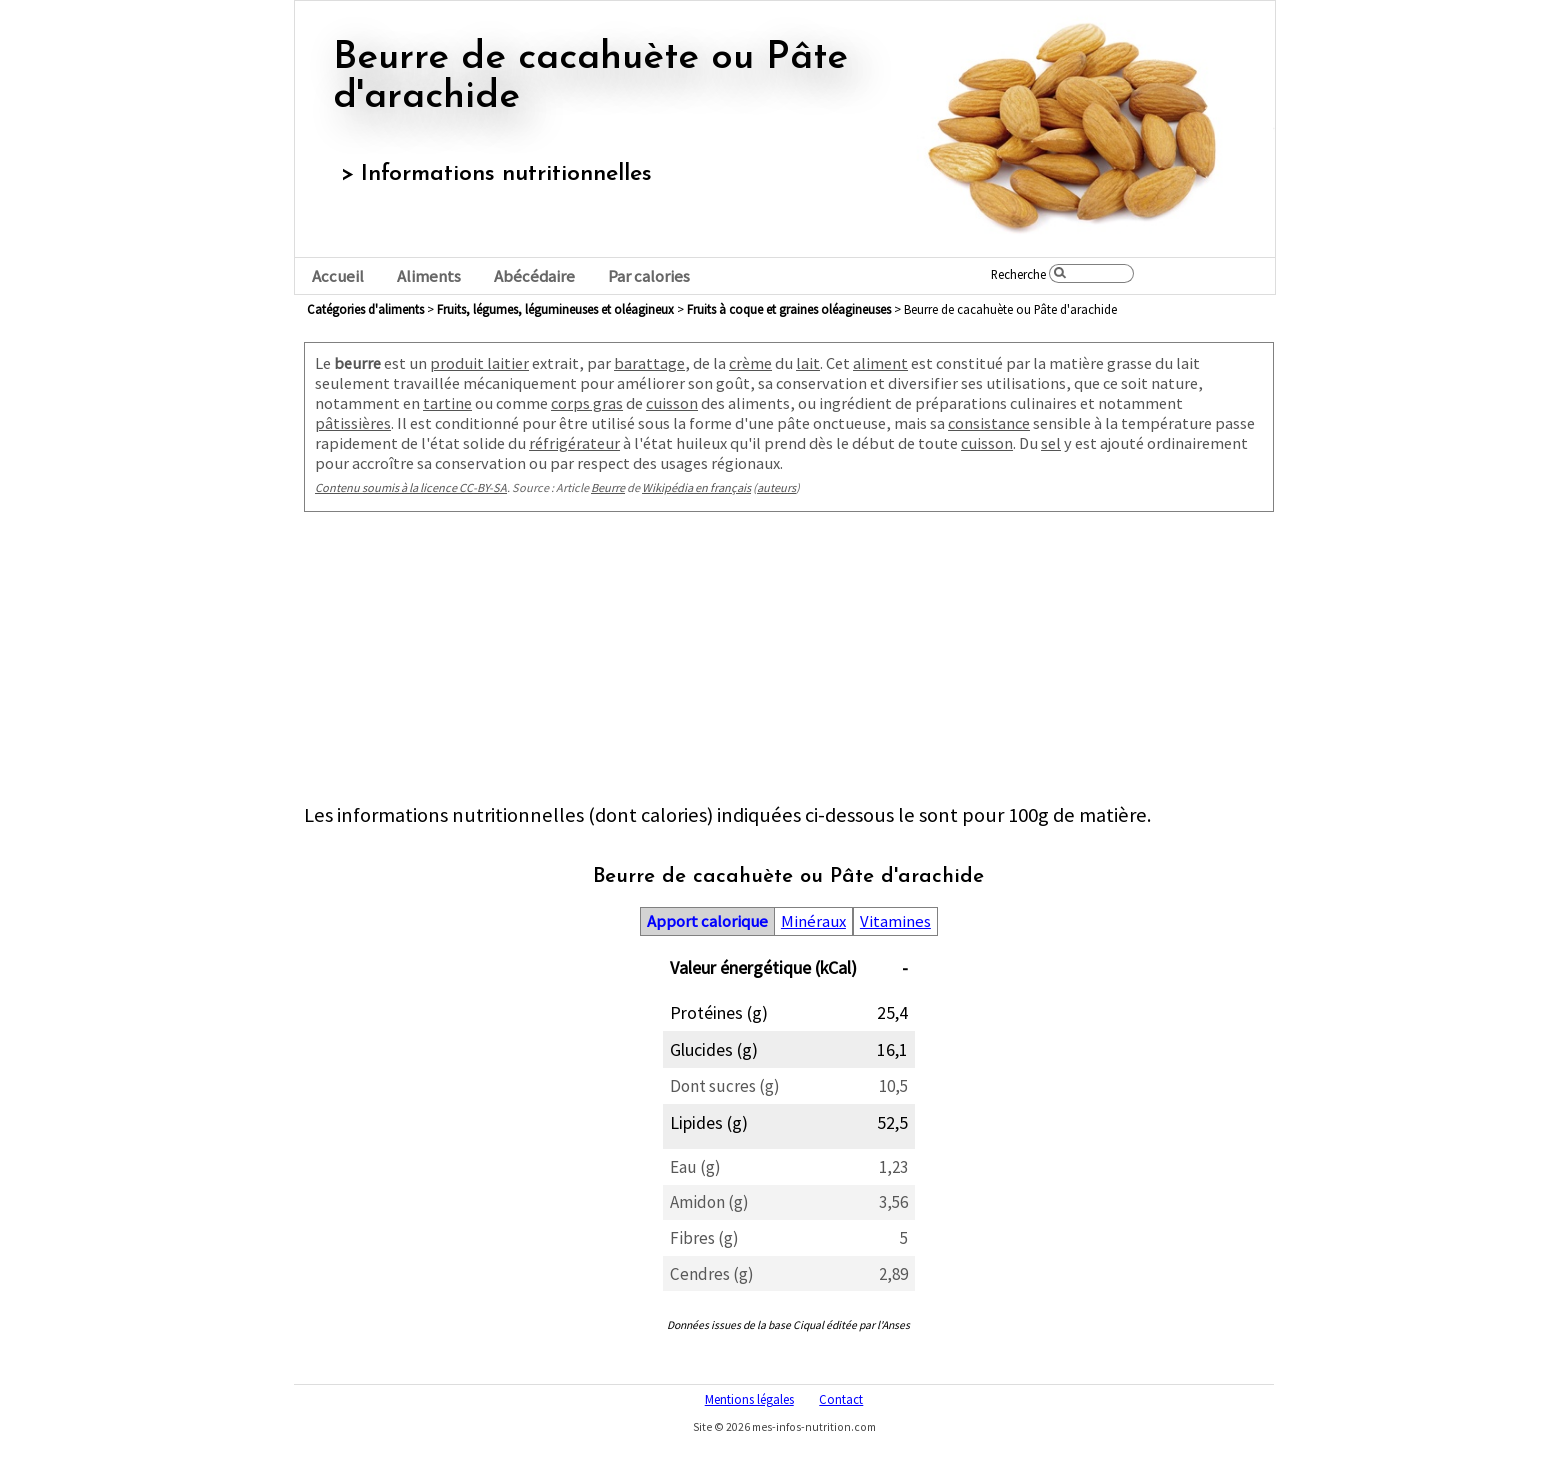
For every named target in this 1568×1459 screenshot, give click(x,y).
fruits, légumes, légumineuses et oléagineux (555, 309)
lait (808, 363)
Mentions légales (749, 1399)
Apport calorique (707, 921)
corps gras (587, 403)
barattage (649, 363)
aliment (880, 363)
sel (1051, 443)
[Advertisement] (789, 662)
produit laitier (479, 363)
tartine (447, 403)
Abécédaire (534, 276)
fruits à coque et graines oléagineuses (789, 309)
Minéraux (813, 921)
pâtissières (353, 423)
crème (750, 363)
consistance (989, 423)
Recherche (1018, 274)
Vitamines (895, 921)
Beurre (608, 487)
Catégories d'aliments (365, 309)
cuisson (672, 403)
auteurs (776, 487)
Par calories (649, 276)
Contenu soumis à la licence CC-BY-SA (411, 487)
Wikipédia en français (696, 487)
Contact (841, 1399)
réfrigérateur (574, 443)
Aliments (429, 276)
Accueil (338, 276)
